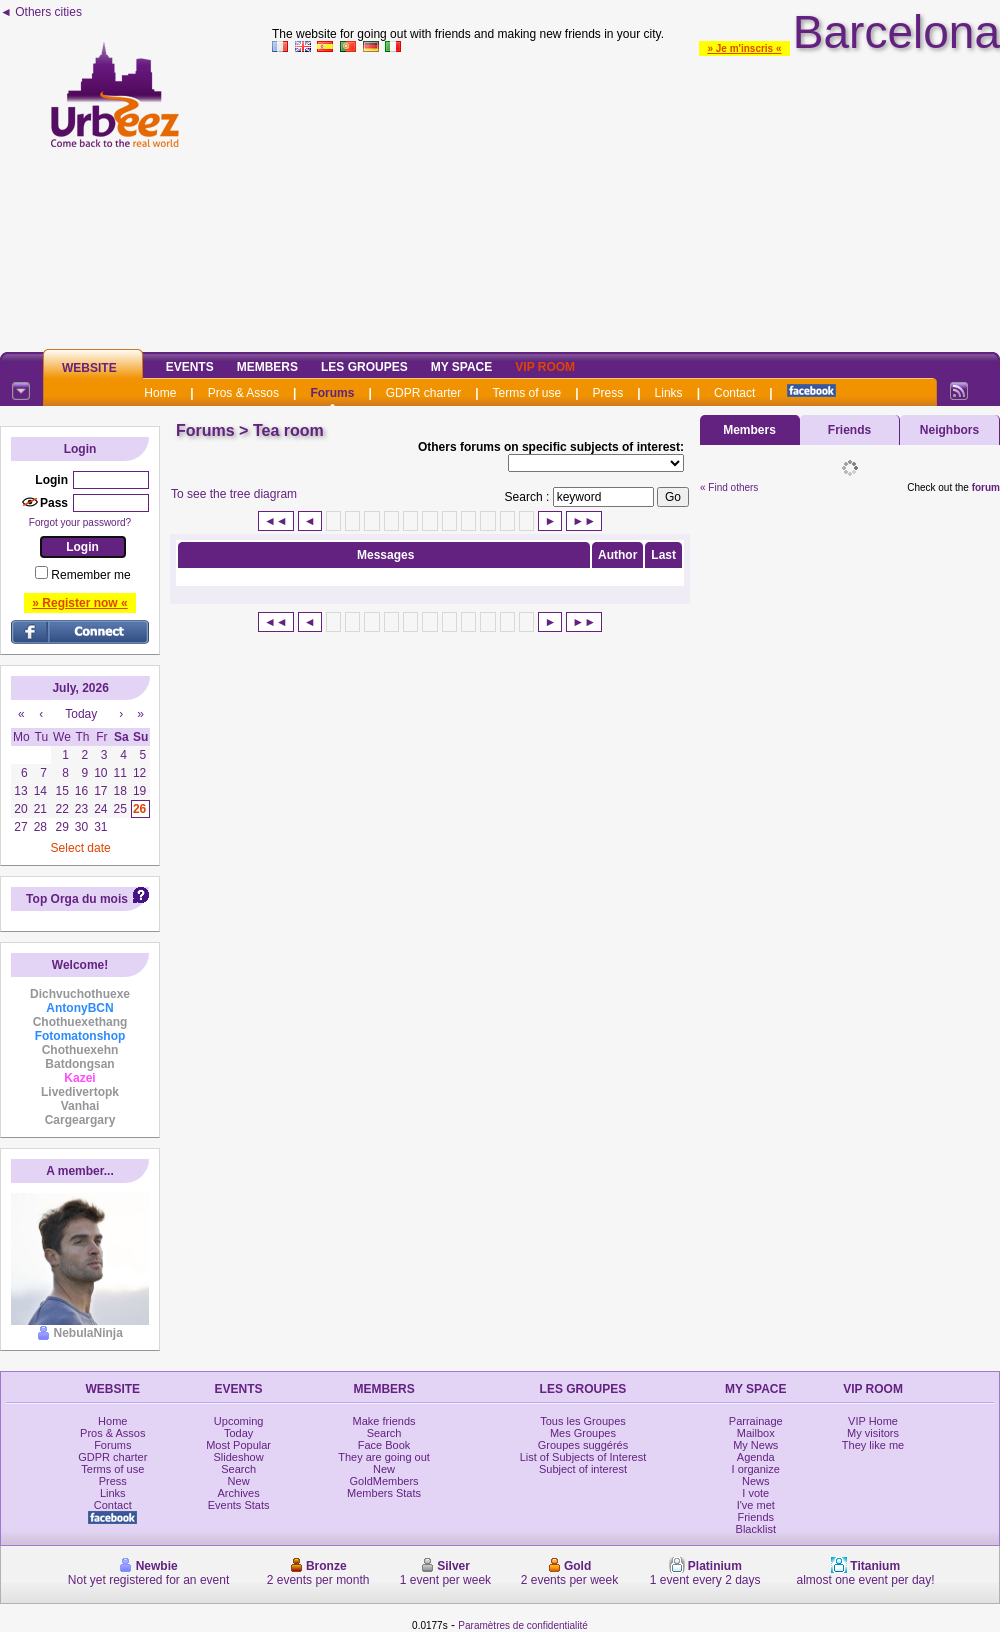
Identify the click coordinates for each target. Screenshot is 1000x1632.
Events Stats (239, 1505)
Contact (734, 393)
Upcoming (239, 1421)
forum (986, 487)
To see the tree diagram (234, 494)
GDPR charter (423, 393)
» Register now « (79, 603)
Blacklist (756, 1529)
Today (238, 1433)
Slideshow (239, 1457)
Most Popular (238, 1445)
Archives (239, 1493)
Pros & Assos (243, 393)
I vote (755, 1493)
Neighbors (949, 430)
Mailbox (756, 1433)
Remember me (90, 575)
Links (669, 393)
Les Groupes (364, 367)
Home (160, 393)
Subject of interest (583, 1469)
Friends (849, 430)
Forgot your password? (80, 522)
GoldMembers (384, 1481)
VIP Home (873, 1421)
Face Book (384, 1445)
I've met (756, 1505)
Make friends (384, 1421)
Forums (332, 393)
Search (238, 1469)
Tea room (288, 430)
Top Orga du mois (77, 899)
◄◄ (276, 521)
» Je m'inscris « (744, 48)
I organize (756, 1469)
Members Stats (384, 1493)
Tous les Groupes (583, 1421)
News (756, 1481)
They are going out (384, 1457)
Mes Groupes (583, 1433)
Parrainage (756, 1421)
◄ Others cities (41, 12)
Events (190, 367)
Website (89, 368)
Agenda (756, 1457)
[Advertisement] (636, 199)
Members (267, 367)
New (239, 1481)
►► (584, 521)
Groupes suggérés (583, 1445)
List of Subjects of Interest (583, 1457)
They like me (873, 1445)
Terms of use (527, 393)
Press (608, 393)
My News (755, 1445)
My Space (462, 367)
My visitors (873, 1433)
